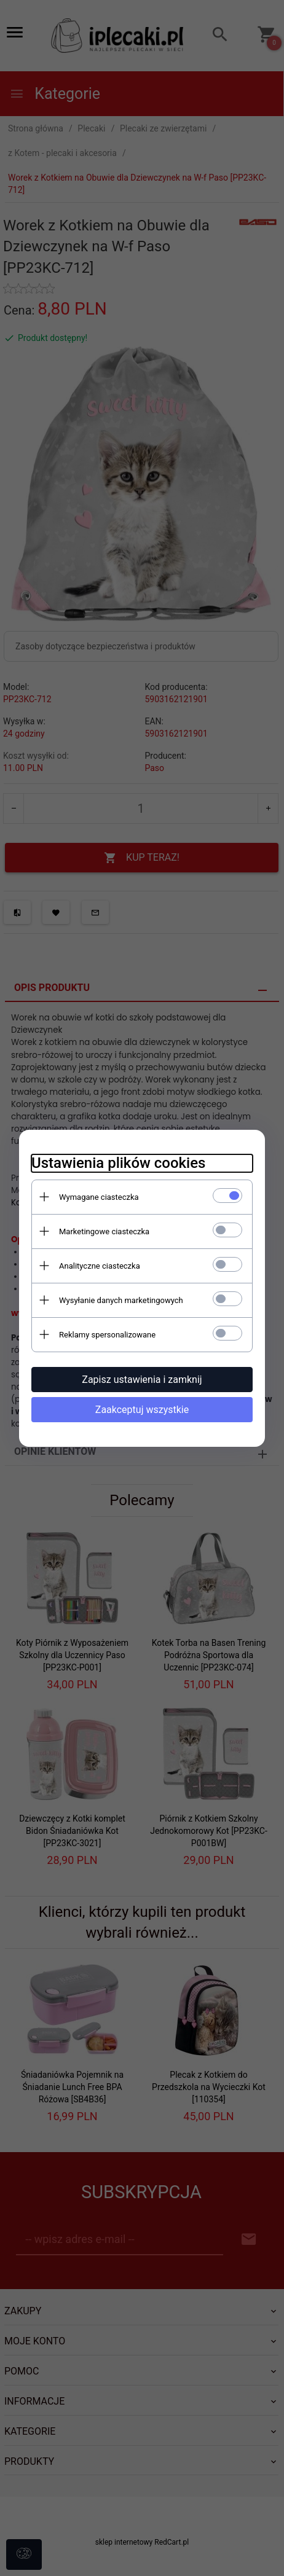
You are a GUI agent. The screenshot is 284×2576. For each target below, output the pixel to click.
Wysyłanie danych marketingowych (121, 1300)
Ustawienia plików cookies (118, 1163)
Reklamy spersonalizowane (107, 1334)
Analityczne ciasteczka (99, 1265)
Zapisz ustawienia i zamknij (142, 1379)
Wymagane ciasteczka (99, 1197)
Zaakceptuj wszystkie (142, 1409)
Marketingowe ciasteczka (104, 1231)
